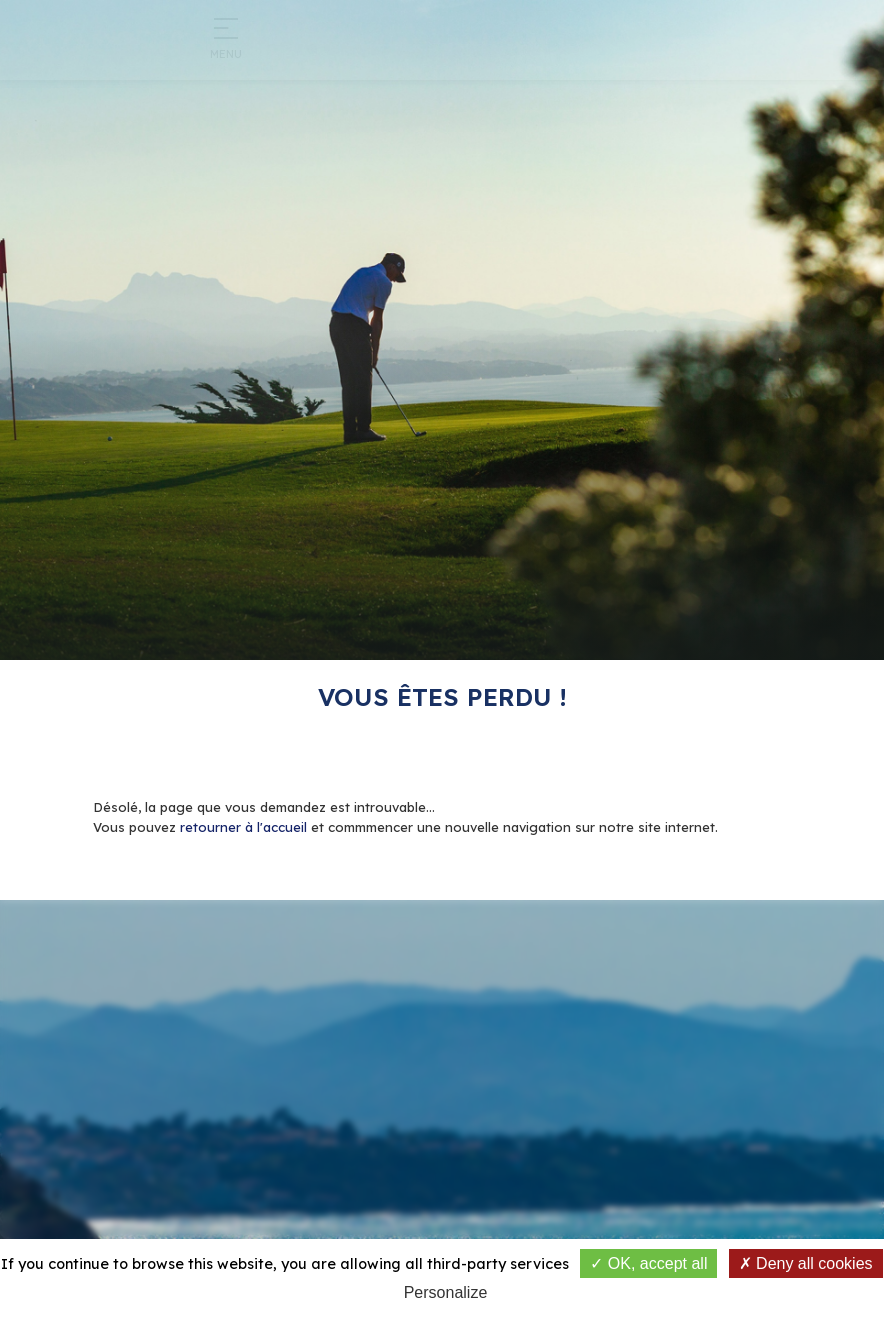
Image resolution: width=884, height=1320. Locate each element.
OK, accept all (648, 1263)
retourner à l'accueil (243, 827)
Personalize (446, 1292)
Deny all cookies (806, 1263)
